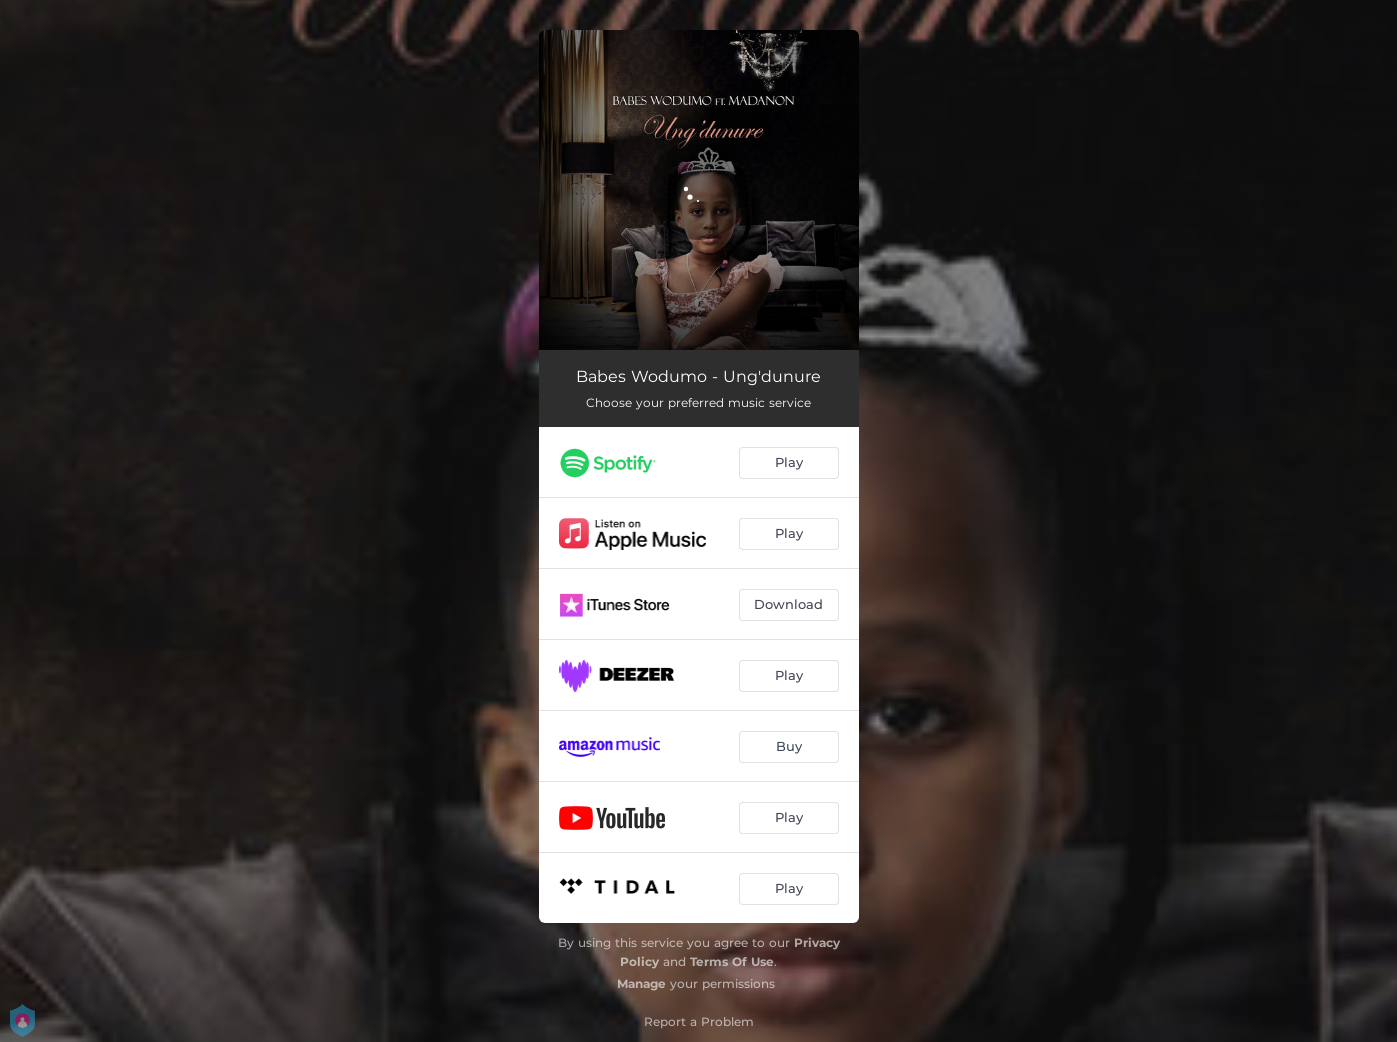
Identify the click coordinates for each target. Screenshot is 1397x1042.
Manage (641, 983)
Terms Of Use (732, 961)
